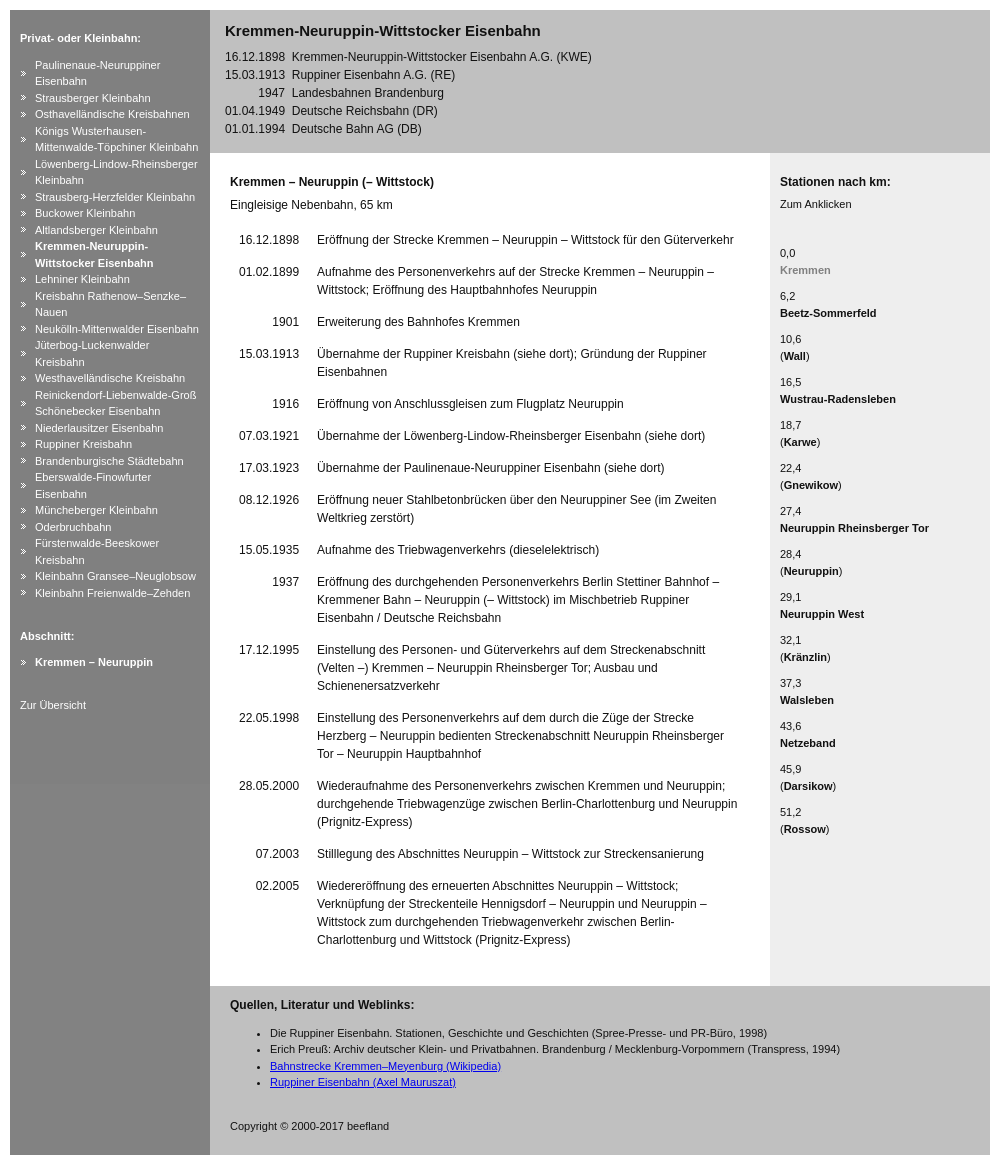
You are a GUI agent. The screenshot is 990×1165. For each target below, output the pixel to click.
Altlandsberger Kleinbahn (96, 230)
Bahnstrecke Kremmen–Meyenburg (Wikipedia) (385, 1066)
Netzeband (808, 743)
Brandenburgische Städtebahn (109, 461)
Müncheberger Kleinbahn (96, 510)
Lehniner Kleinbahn (82, 279)
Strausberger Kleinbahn (93, 98)
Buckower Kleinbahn (85, 213)
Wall (795, 356)
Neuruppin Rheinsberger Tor (854, 528)
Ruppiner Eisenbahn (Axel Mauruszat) (363, 1082)
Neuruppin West (822, 614)
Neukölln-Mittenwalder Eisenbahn (117, 329)
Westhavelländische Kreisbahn (110, 378)
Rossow (805, 829)
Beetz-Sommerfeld (828, 313)
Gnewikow (811, 485)
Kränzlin (805, 657)
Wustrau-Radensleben (838, 399)
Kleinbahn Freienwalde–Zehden (112, 593)
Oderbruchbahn (73, 527)
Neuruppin (811, 571)
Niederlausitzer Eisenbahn (99, 428)
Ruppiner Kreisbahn (83, 444)
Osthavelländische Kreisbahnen (112, 114)
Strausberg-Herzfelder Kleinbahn (115, 197)
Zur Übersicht (53, 705)
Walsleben (807, 700)
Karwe (800, 442)
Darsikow (808, 786)
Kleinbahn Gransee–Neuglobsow (115, 576)
